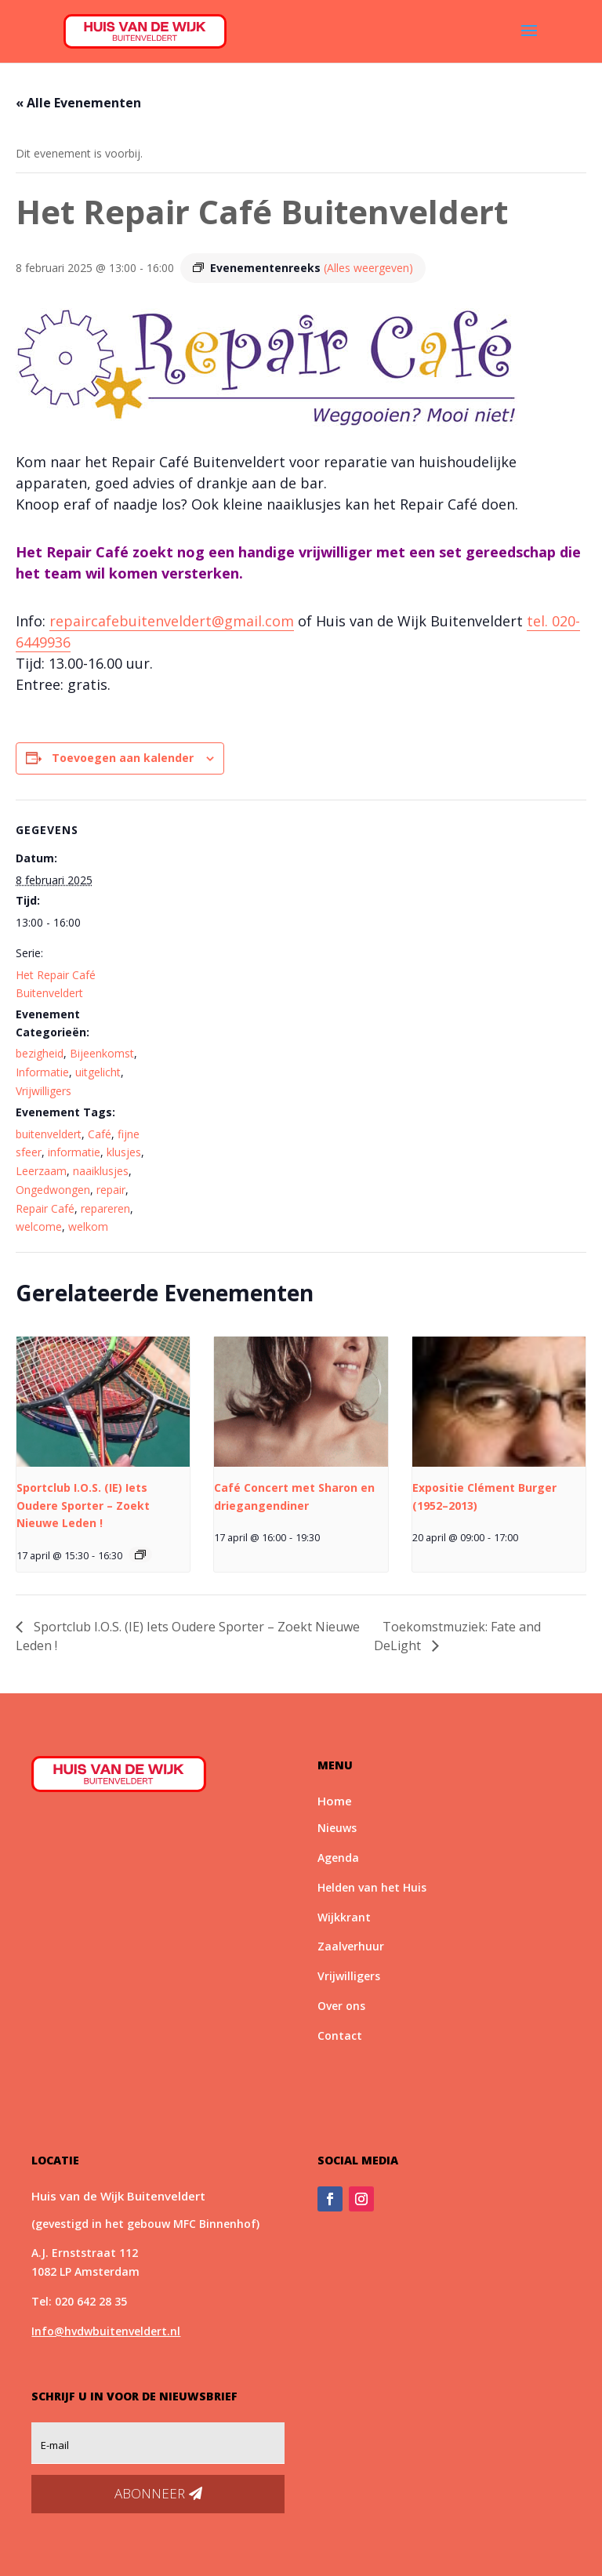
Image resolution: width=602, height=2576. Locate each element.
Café (99, 1134)
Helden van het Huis (371, 1887)
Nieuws (337, 1827)
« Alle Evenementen (78, 102)
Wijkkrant (344, 1917)
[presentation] (103, 1402)
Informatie (42, 1072)
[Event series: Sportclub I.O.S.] (140, 1554)
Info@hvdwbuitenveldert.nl (105, 2331)
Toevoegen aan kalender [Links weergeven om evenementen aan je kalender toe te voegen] (123, 757)
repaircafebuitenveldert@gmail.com (171, 620)
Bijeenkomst (102, 1053)
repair (110, 1189)
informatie (74, 1152)
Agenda (338, 1857)
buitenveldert (49, 1134)
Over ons (341, 2005)
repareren (105, 1208)
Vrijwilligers (43, 1090)
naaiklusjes (101, 1170)
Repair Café (45, 1208)
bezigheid (39, 1053)
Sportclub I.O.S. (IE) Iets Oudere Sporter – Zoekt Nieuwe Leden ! (83, 1505)
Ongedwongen (53, 1189)
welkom (88, 1226)
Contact (339, 2035)
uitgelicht (98, 1072)
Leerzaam (41, 1170)
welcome (39, 1226)
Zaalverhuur (350, 1946)
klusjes (124, 1152)
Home (334, 1801)
